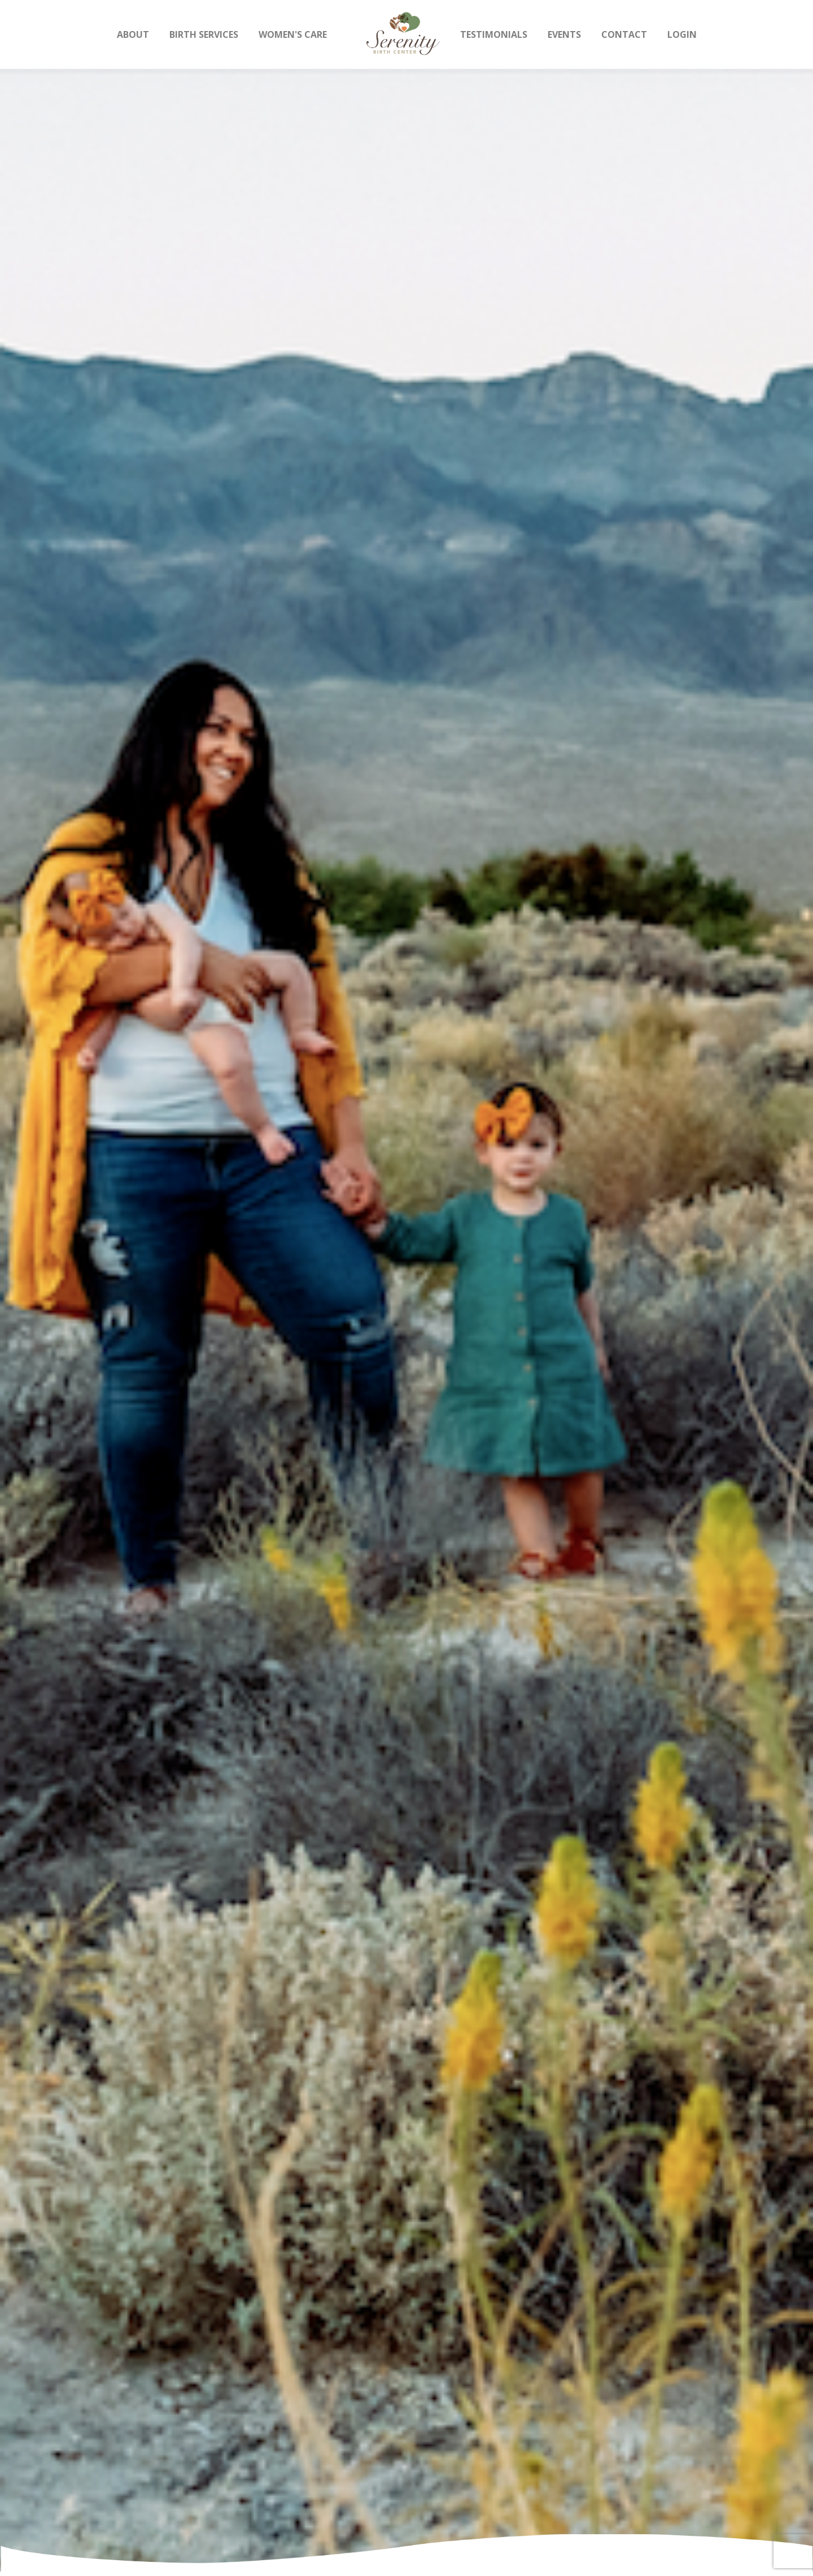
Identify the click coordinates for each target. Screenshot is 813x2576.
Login (682, 34)
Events (564, 34)
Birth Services (203, 34)
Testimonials (493, 34)
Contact (624, 34)
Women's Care (293, 34)
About (133, 34)
